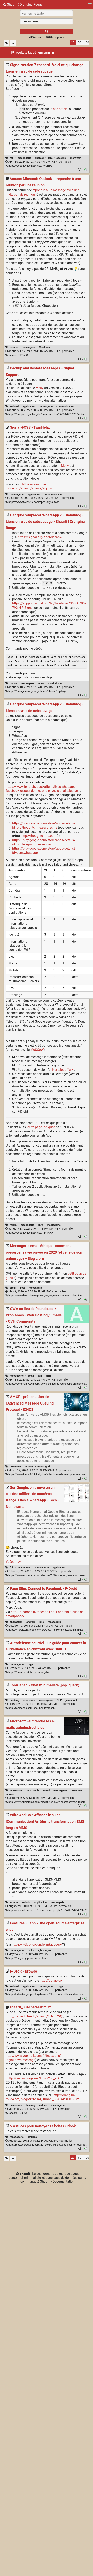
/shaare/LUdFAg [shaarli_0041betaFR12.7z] (16, 2113)
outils (31, 1950)
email (13, 1288)
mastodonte (55, 683)
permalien (38, 161)
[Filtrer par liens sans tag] (6, 43)
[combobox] (46, 21)
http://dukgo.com (52, 1981)
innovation (16, 1790)
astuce (14, 347)
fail (11, 157)
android (39, 157)
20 (72, 42)
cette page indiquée (41, 1128)
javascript (71, 1700)
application (29, 406)
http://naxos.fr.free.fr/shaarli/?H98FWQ (34, 2017)
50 (79, 42)
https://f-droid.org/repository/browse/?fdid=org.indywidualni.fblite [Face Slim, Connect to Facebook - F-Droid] (44, 1630)
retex (41, 683)
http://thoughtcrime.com (38, 836)
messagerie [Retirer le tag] (46, 52)
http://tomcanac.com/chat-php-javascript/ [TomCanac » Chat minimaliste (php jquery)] (30, 1708)
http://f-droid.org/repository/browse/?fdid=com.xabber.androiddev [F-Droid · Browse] (44, 1994)
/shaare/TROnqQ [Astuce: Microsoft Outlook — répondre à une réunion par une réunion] (16, 355)
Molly (39, 388)
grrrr (48, 1376)
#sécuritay (13, 1562)
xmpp (59, 1986)
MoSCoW (37, 1050)
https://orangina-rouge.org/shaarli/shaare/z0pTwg (30, 486)
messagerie (24, 157)
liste (22, 1288)
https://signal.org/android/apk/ (40, 537)
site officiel (60, 109)
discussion (29, 1700)
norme (10, 1794)
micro (13, 683)
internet (29, 1466)
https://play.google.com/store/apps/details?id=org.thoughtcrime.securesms (43, 826)
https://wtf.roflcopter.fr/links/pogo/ (37, 1945)
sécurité (61, 157)
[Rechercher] (46, 31)
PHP (59, 1700)
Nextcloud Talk (62, 1070)
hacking (14, 1700)
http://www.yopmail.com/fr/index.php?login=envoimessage (34, 2058)
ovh (40, 1376)
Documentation (63, 2182)
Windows (44, 347)
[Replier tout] (13, 43)
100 (86, 42)
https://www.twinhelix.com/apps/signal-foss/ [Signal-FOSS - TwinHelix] (32, 502)
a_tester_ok (44, 1950)
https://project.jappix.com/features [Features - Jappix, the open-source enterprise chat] (26, 1958)
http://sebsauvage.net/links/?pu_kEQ (33, 2079)
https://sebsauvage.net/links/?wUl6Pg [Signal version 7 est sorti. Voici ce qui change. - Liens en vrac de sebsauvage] (28, 165)
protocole (15, 1466)
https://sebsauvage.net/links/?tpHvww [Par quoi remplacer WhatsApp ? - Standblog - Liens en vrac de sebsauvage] (29, 1233)
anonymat (75, 157)
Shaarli (25, 2174)
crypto (31, 1664)
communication (65, 406)
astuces (32, 2137)
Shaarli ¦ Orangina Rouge (22, 4)
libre (50, 157)
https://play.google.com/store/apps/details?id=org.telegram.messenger (43, 843)
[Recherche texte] (46, 13)
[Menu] (89, 5)
